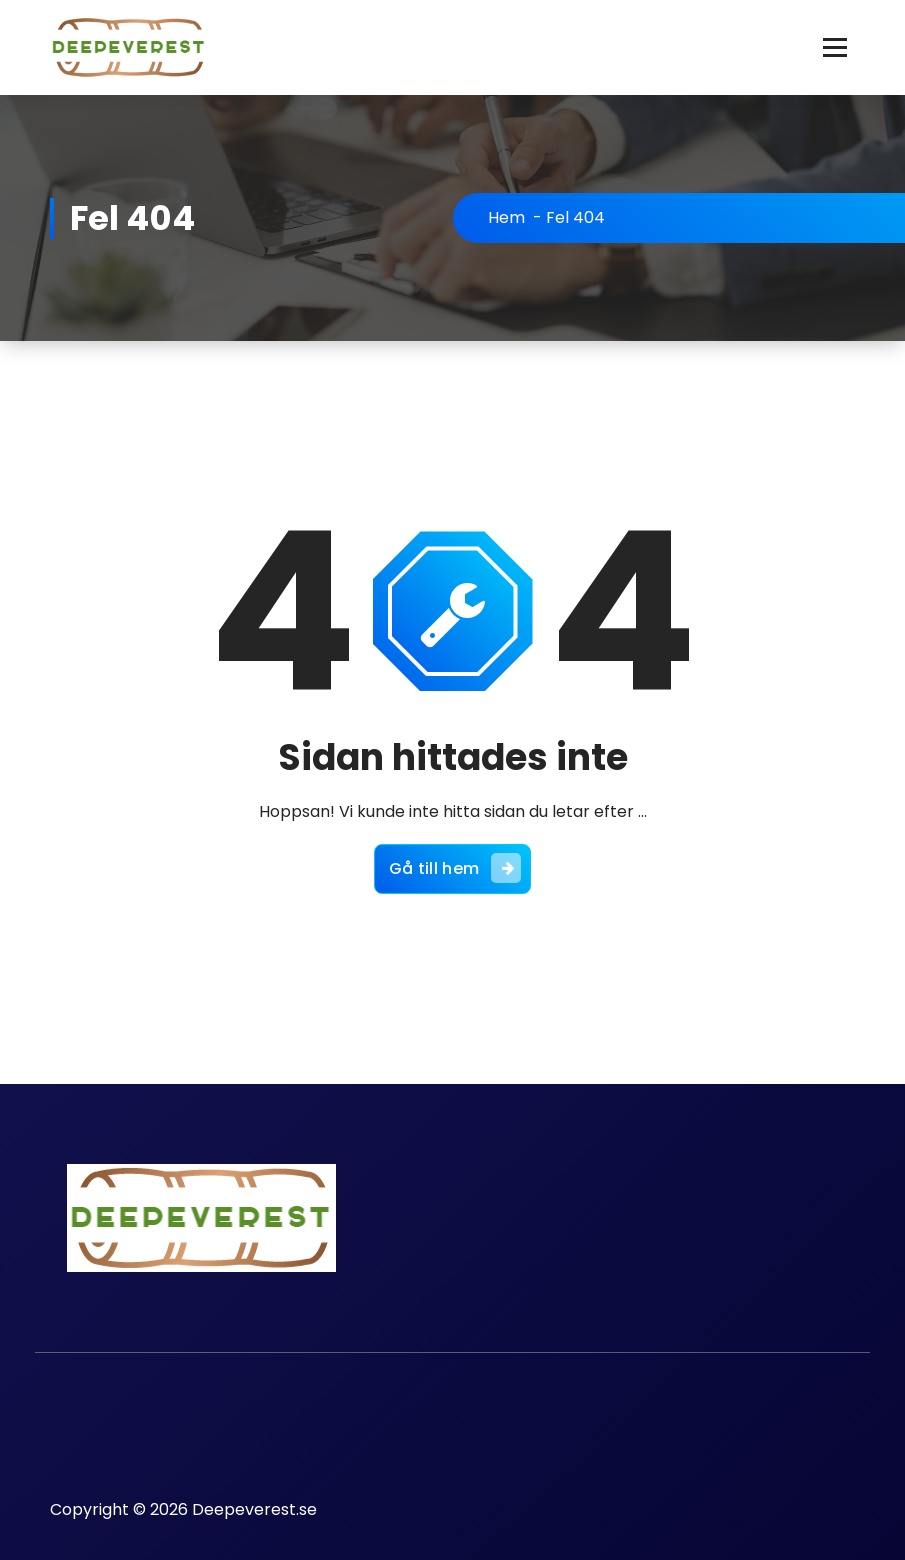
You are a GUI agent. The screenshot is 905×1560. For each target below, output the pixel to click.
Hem (506, 217)
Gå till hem (455, 868)
